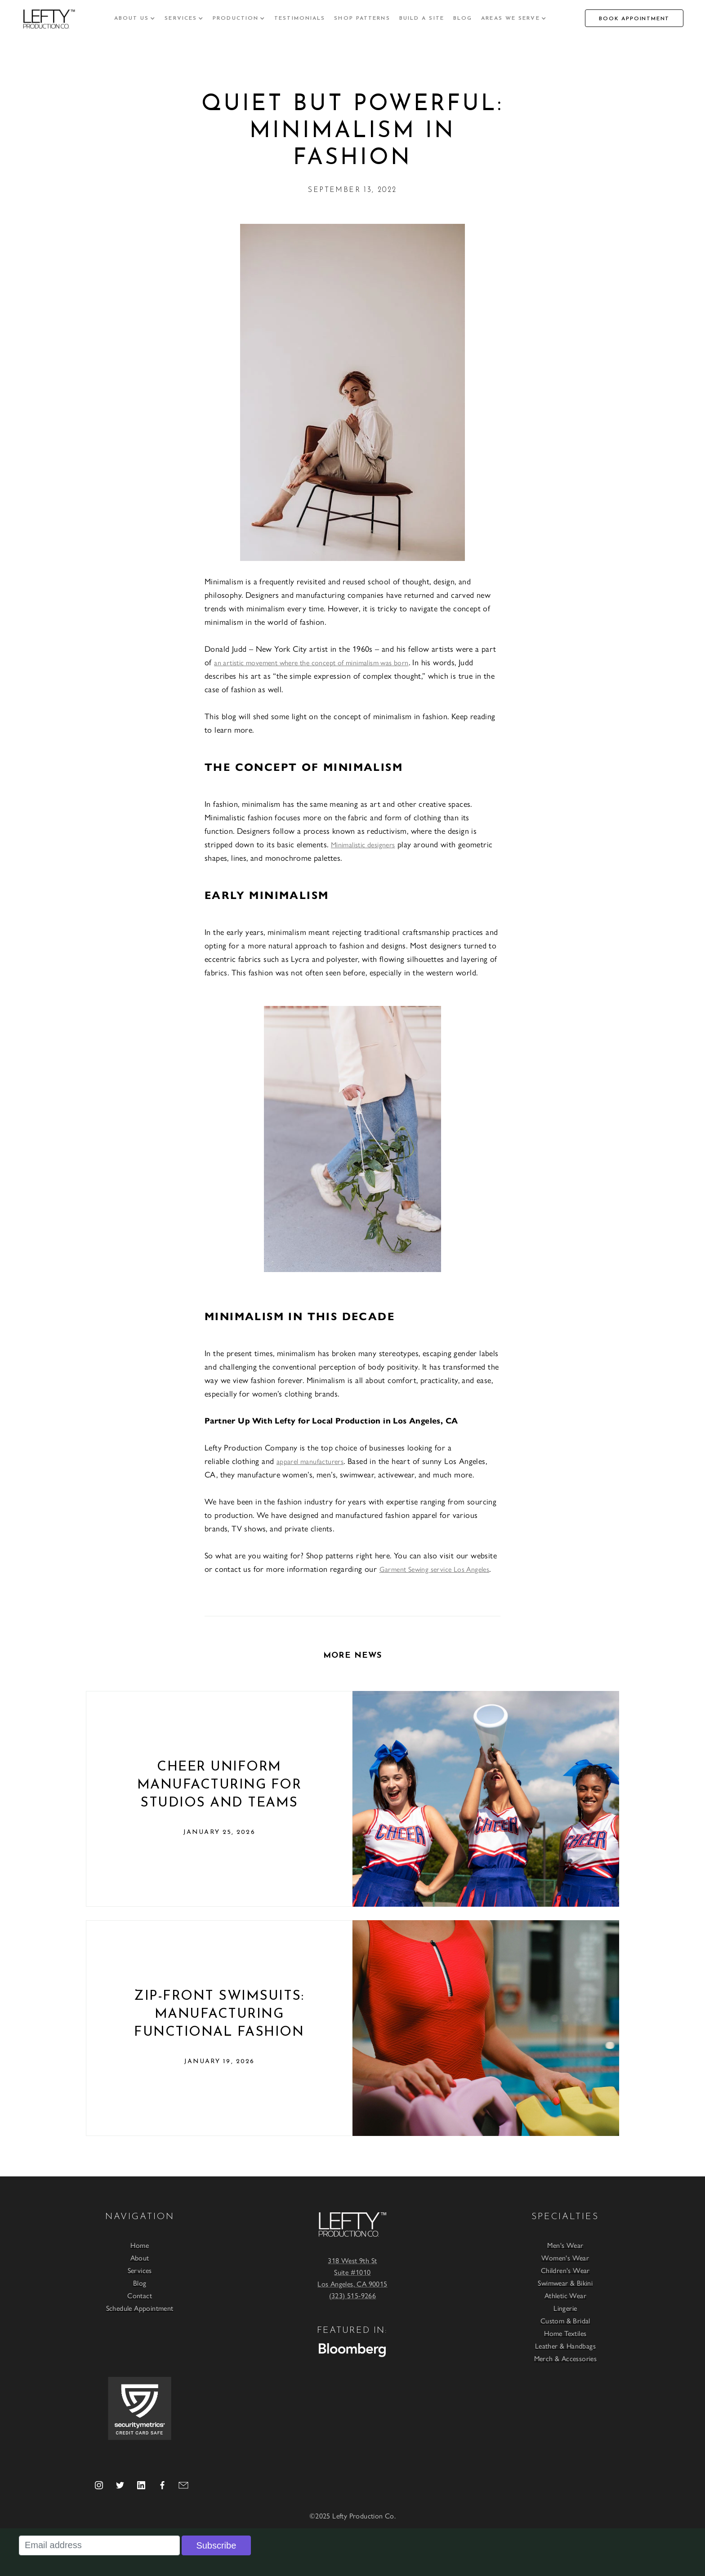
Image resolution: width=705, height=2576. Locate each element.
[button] (135, 18)
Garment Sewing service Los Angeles (434, 1569)
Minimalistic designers (363, 844)
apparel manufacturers (310, 1461)
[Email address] (99, 2545)
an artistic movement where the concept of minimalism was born (311, 662)
